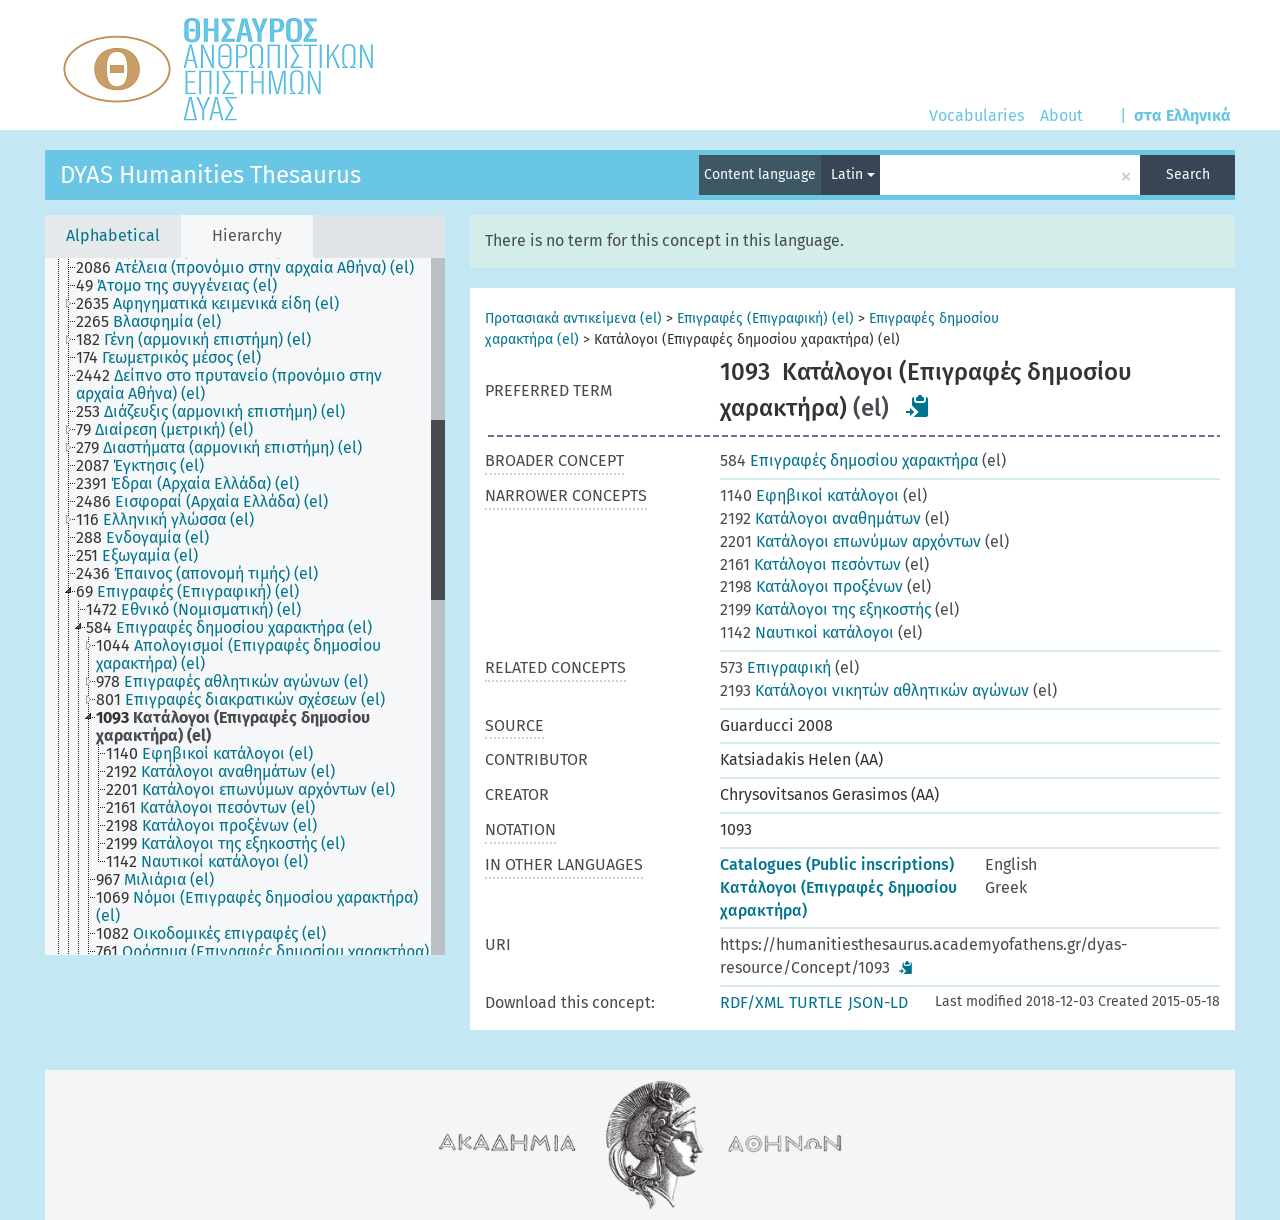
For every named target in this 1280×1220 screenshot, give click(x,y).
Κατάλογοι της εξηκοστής (825, 609)
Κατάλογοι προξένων (811, 586)
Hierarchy (247, 235)
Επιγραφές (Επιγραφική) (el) (765, 318)
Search (1188, 174)
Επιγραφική (775, 667)
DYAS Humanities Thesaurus (210, 175)
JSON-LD (878, 1002)
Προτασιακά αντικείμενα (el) (573, 318)
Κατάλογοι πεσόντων (810, 564)
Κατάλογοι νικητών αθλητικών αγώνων (874, 690)
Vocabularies (976, 115)
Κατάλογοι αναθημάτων (820, 518)
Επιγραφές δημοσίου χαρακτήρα (849, 460)
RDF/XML (752, 1002)
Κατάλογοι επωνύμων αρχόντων (850, 541)
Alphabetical (113, 235)
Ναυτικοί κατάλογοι (807, 632)
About (1061, 115)
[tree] (245, 606)
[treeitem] (253, 268)
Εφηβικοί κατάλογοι (809, 495)
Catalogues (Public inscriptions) (837, 864)
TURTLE (816, 1002)
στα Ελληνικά (1182, 115)
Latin (853, 174)
